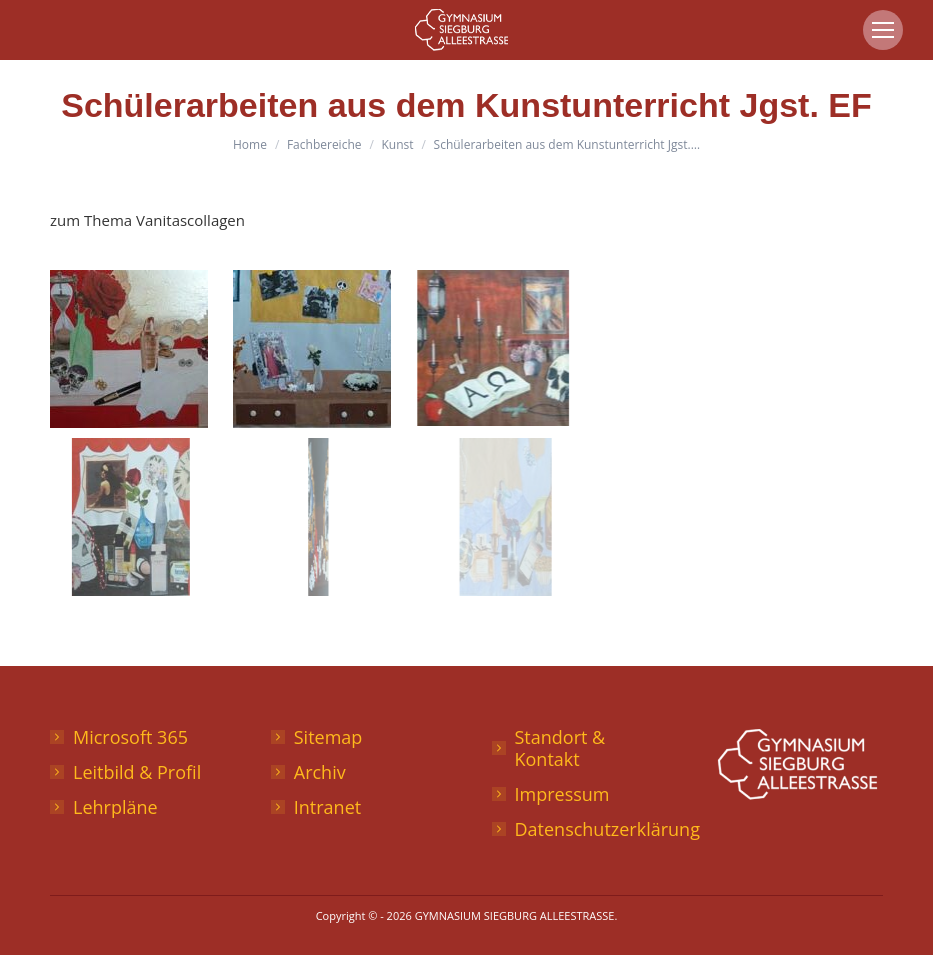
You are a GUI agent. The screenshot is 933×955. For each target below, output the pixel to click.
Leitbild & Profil (137, 772)
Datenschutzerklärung (607, 829)
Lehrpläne (115, 807)
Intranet (327, 807)
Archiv (320, 772)
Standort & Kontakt (560, 748)
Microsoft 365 (130, 737)
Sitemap (328, 737)
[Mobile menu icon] (883, 30)
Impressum (562, 794)
